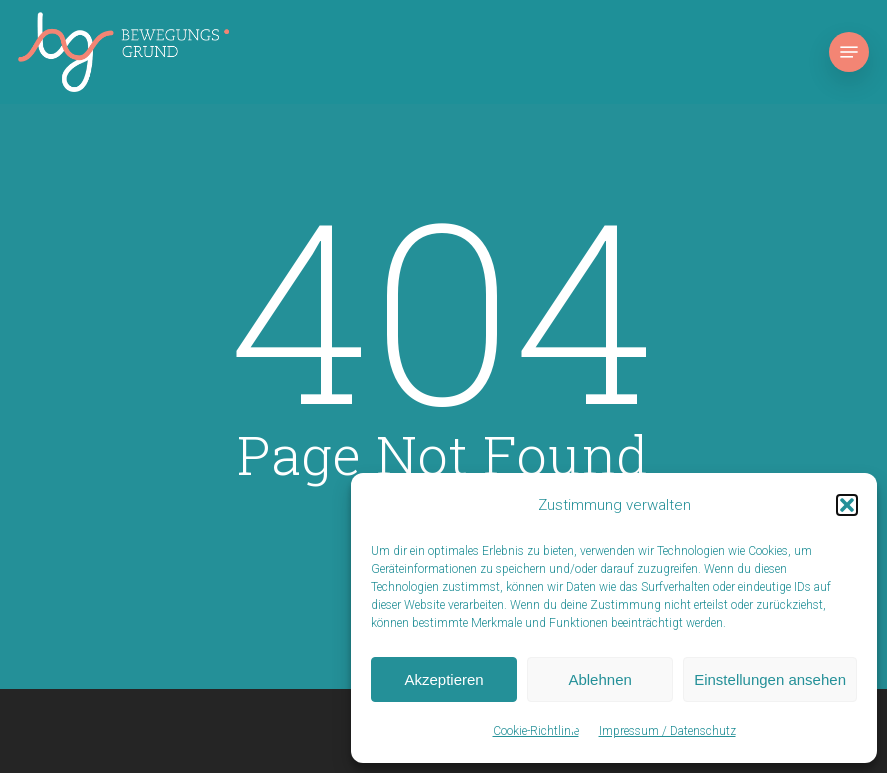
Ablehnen (599, 679)
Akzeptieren (443, 679)
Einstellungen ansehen (770, 679)
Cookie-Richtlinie (536, 731)
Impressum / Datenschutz (667, 731)
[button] (847, 505)
